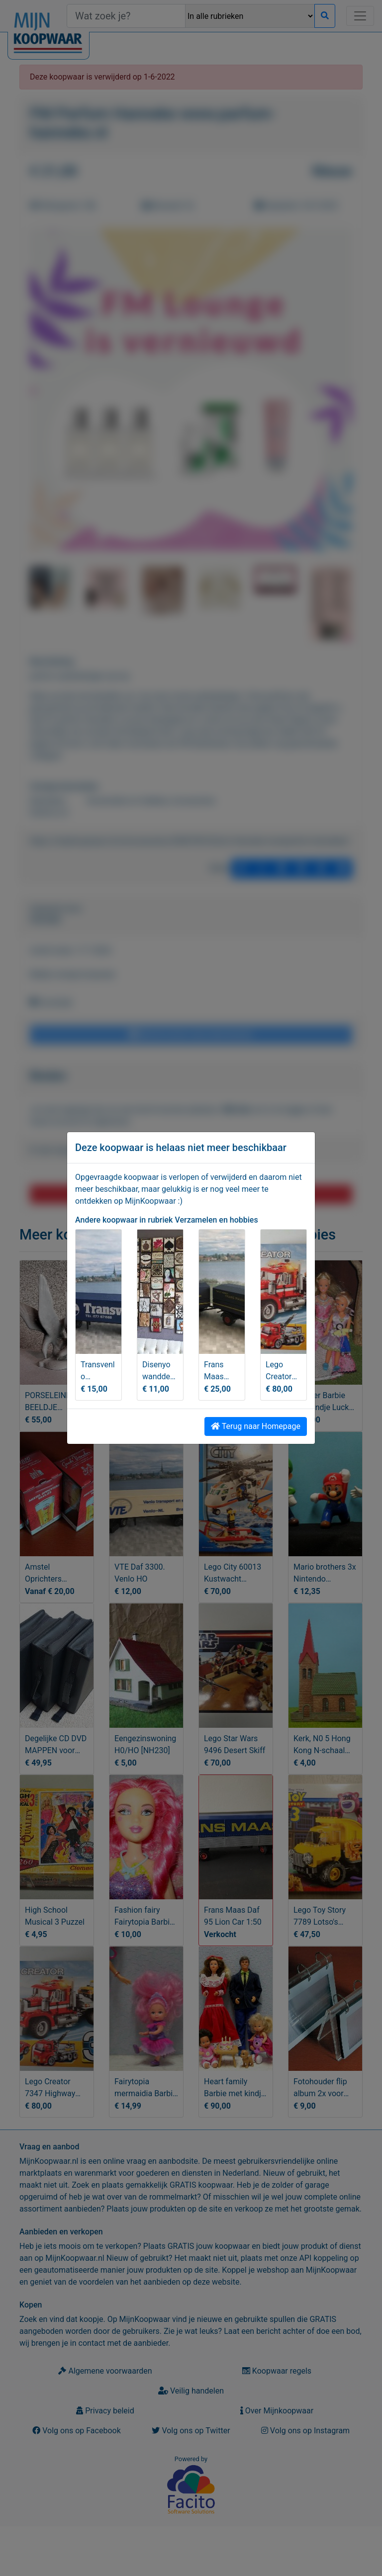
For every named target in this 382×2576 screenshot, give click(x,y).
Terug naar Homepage (255, 1426)
